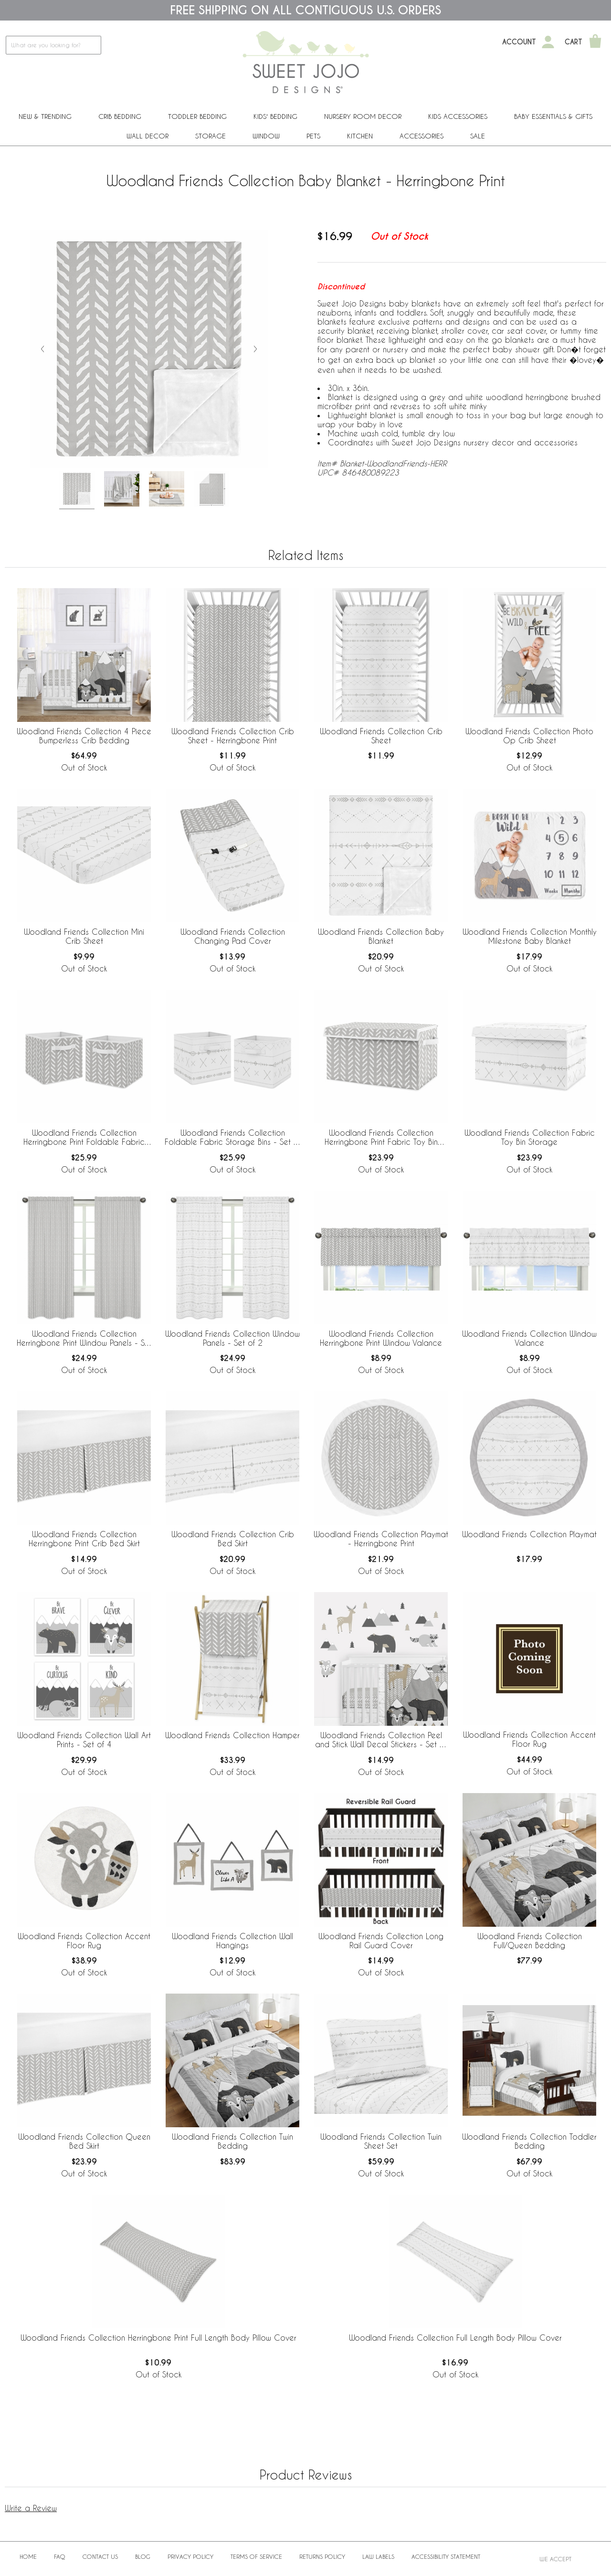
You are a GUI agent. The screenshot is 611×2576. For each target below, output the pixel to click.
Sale (477, 136)
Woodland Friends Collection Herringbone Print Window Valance (381, 1338)
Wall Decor (147, 136)
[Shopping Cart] (595, 42)
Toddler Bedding (197, 116)
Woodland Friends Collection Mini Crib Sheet (84, 936)
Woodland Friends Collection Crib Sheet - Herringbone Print (232, 736)
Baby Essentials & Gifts (553, 116)
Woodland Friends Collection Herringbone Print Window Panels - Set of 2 (84, 1338)
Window (266, 136)
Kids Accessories (457, 116)
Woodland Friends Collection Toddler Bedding (529, 2141)
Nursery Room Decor (362, 116)
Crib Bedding (119, 116)
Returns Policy (322, 2556)
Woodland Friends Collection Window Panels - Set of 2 (232, 1338)
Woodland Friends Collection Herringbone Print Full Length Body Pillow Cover (158, 2337)
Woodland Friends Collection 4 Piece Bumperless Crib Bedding (84, 736)
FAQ (59, 2556)
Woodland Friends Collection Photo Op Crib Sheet (529, 736)
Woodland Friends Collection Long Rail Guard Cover (380, 1941)
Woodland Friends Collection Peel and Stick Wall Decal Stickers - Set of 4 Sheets (381, 1740)
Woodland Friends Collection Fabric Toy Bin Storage (529, 1137)
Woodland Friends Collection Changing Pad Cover (232, 936)
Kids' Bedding (275, 116)
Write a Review (31, 2508)
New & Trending (45, 116)
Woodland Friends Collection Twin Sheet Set (381, 2141)
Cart (573, 42)
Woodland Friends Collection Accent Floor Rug (529, 1739)
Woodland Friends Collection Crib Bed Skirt (232, 1539)
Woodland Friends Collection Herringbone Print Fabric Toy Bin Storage (381, 1137)
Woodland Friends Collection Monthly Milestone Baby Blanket (530, 936)
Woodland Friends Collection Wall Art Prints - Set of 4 (84, 1740)
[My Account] (548, 42)
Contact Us (100, 2556)
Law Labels (378, 2556)
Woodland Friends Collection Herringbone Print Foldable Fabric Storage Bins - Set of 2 (84, 1137)
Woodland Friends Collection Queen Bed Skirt (84, 2141)
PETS (313, 136)
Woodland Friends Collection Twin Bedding (232, 2141)
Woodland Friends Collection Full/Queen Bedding (529, 1941)
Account (519, 42)
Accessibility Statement (445, 2556)
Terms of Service (256, 2556)
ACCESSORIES (421, 136)
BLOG (142, 2556)
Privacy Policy (190, 2556)
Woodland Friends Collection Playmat (529, 1534)
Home (28, 2556)
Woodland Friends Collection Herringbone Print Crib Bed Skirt (84, 1539)
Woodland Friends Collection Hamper (232, 1735)
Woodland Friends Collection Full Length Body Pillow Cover (455, 2337)
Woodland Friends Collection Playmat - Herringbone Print (381, 1539)
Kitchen (360, 136)
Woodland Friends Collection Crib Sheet (381, 736)
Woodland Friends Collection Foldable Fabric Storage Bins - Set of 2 (233, 1137)
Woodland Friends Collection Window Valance (529, 1338)
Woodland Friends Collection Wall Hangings (232, 1941)
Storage (210, 136)
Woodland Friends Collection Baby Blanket (381, 936)
